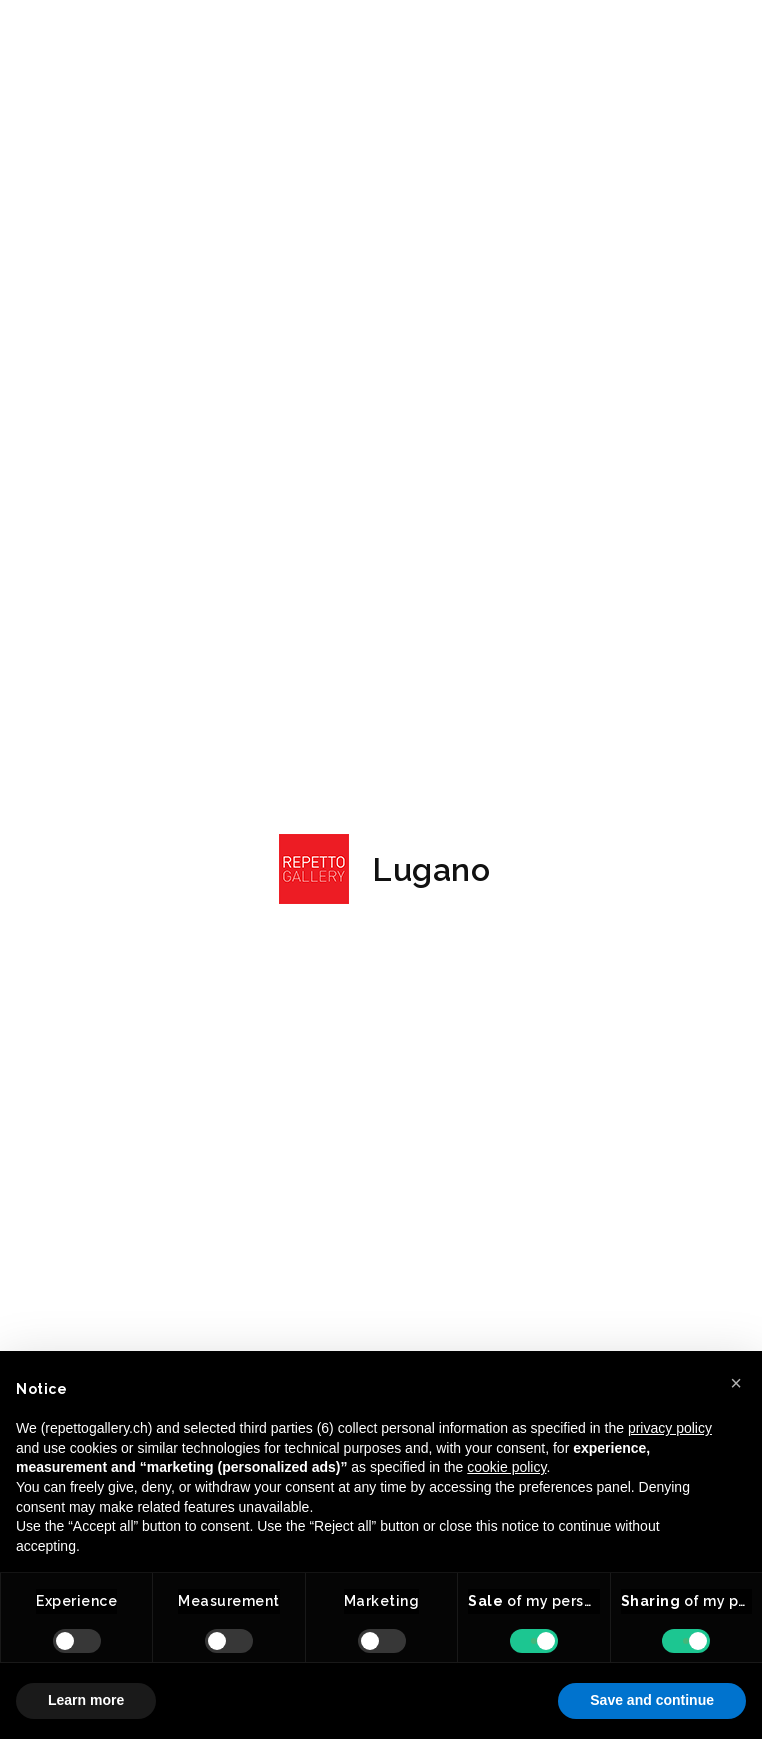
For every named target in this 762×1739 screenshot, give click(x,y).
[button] (736, 1383)
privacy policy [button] (670, 1428)
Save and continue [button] (652, 1700)
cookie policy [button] (506, 1467)
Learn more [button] (86, 1700)
